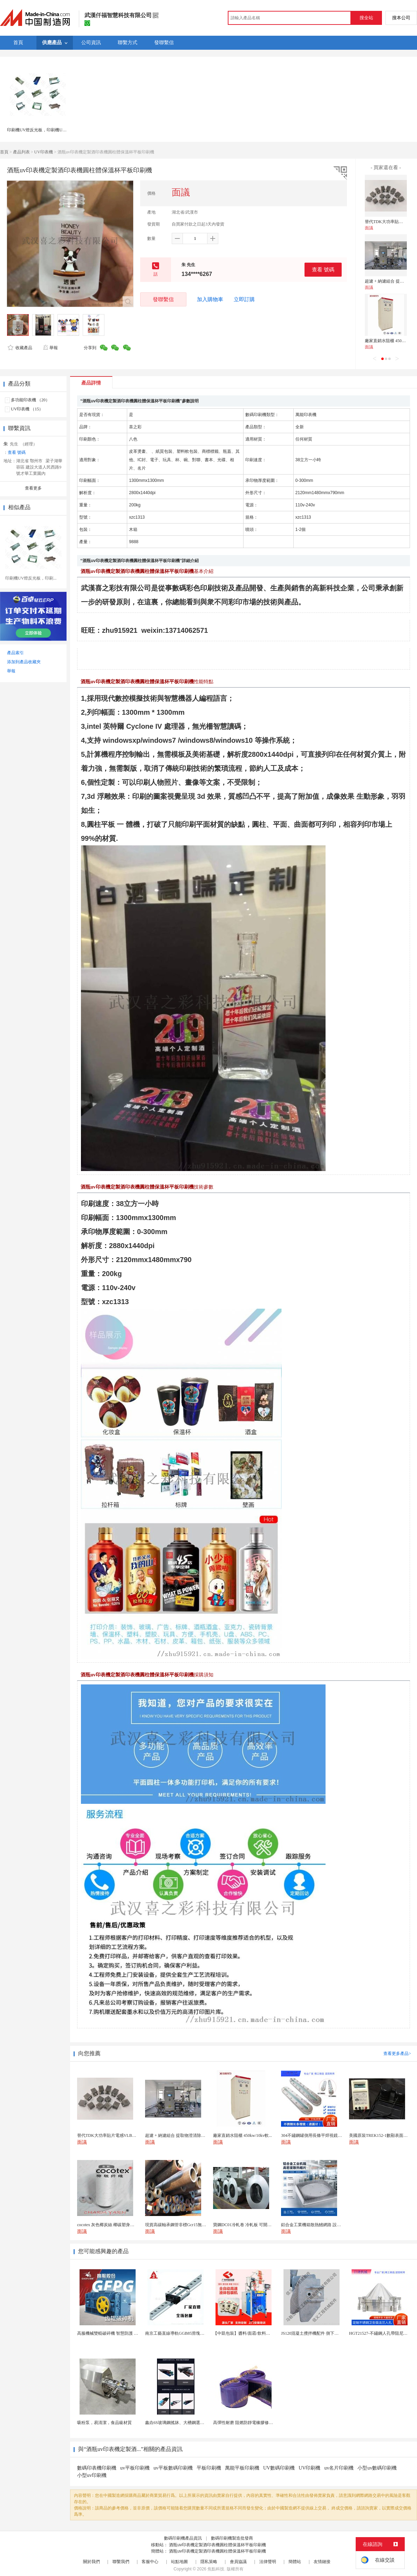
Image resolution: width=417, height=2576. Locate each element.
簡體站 (294, 2561)
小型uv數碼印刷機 (377, 2468)
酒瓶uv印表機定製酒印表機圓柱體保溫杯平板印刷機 (217, 2544)
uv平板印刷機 (135, 2468)
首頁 (4, 152)
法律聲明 (267, 2561)
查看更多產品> (397, 2053)
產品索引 (15, 652)
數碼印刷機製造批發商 (232, 2538)
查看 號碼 (323, 269)
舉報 (50, 347)
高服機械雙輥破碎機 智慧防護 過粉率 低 (114, 2333)
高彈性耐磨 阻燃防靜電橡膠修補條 (245, 2422)
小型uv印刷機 (92, 2475)
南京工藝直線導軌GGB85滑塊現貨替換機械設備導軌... (195, 2333)
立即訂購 (244, 299)
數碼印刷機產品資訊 (183, 2538)
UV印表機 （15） (27, 409)
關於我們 (91, 2561)
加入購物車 (210, 299)
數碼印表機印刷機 (96, 2468)
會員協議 (238, 2561)
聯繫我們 (120, 2561)
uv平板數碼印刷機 (173, 2468)
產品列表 (21, 152)
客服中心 (150, 2561)
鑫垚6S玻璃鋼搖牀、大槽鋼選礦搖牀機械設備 (187, 2422)
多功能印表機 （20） (30, 399)
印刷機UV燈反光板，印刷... (30, 578)
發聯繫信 (163, 299)
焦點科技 (215, 2569)
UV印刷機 (309, 2468)
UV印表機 (43, 152)
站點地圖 (179, 2561)
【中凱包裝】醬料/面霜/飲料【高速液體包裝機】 (258, 2333)
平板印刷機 (209, 2468)
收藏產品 (20, 347)
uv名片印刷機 (339, 2468)
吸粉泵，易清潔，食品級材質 (104, 2422)
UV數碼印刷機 (279, 2468)
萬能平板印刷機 (242, 2468)
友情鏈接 (322, 2561)
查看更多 (33, 488)
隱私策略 (208, 2561)
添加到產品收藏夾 (24, 661)
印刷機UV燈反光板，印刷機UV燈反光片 (44, 129)
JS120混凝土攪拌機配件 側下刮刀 (312, 2333)
